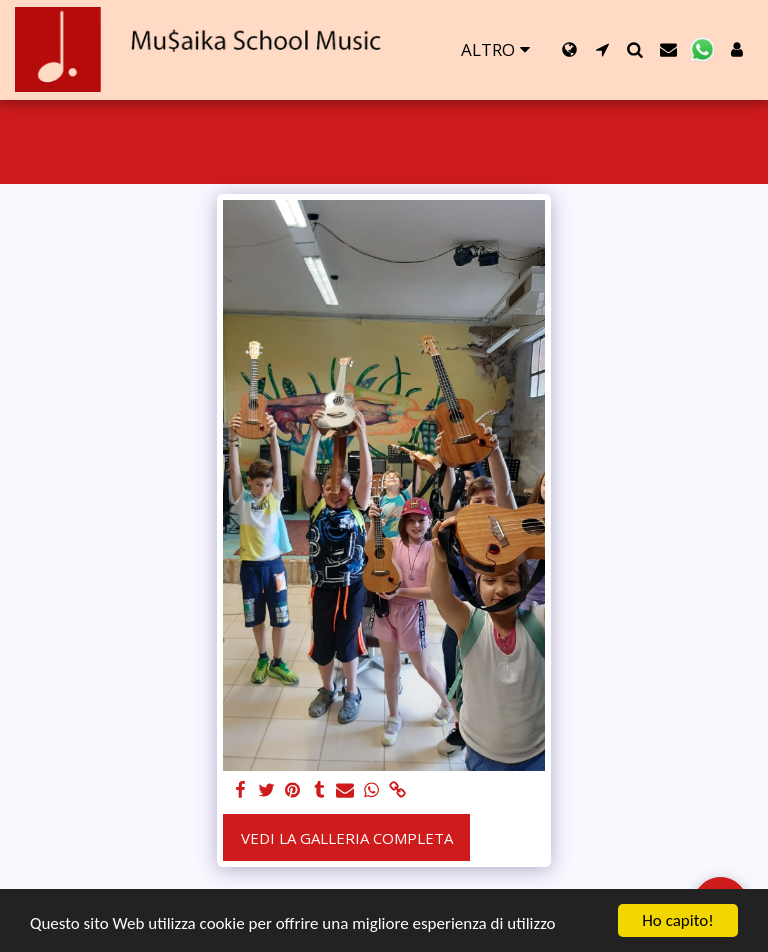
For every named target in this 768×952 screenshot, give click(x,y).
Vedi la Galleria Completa (347, 838)
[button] (602, 49)
